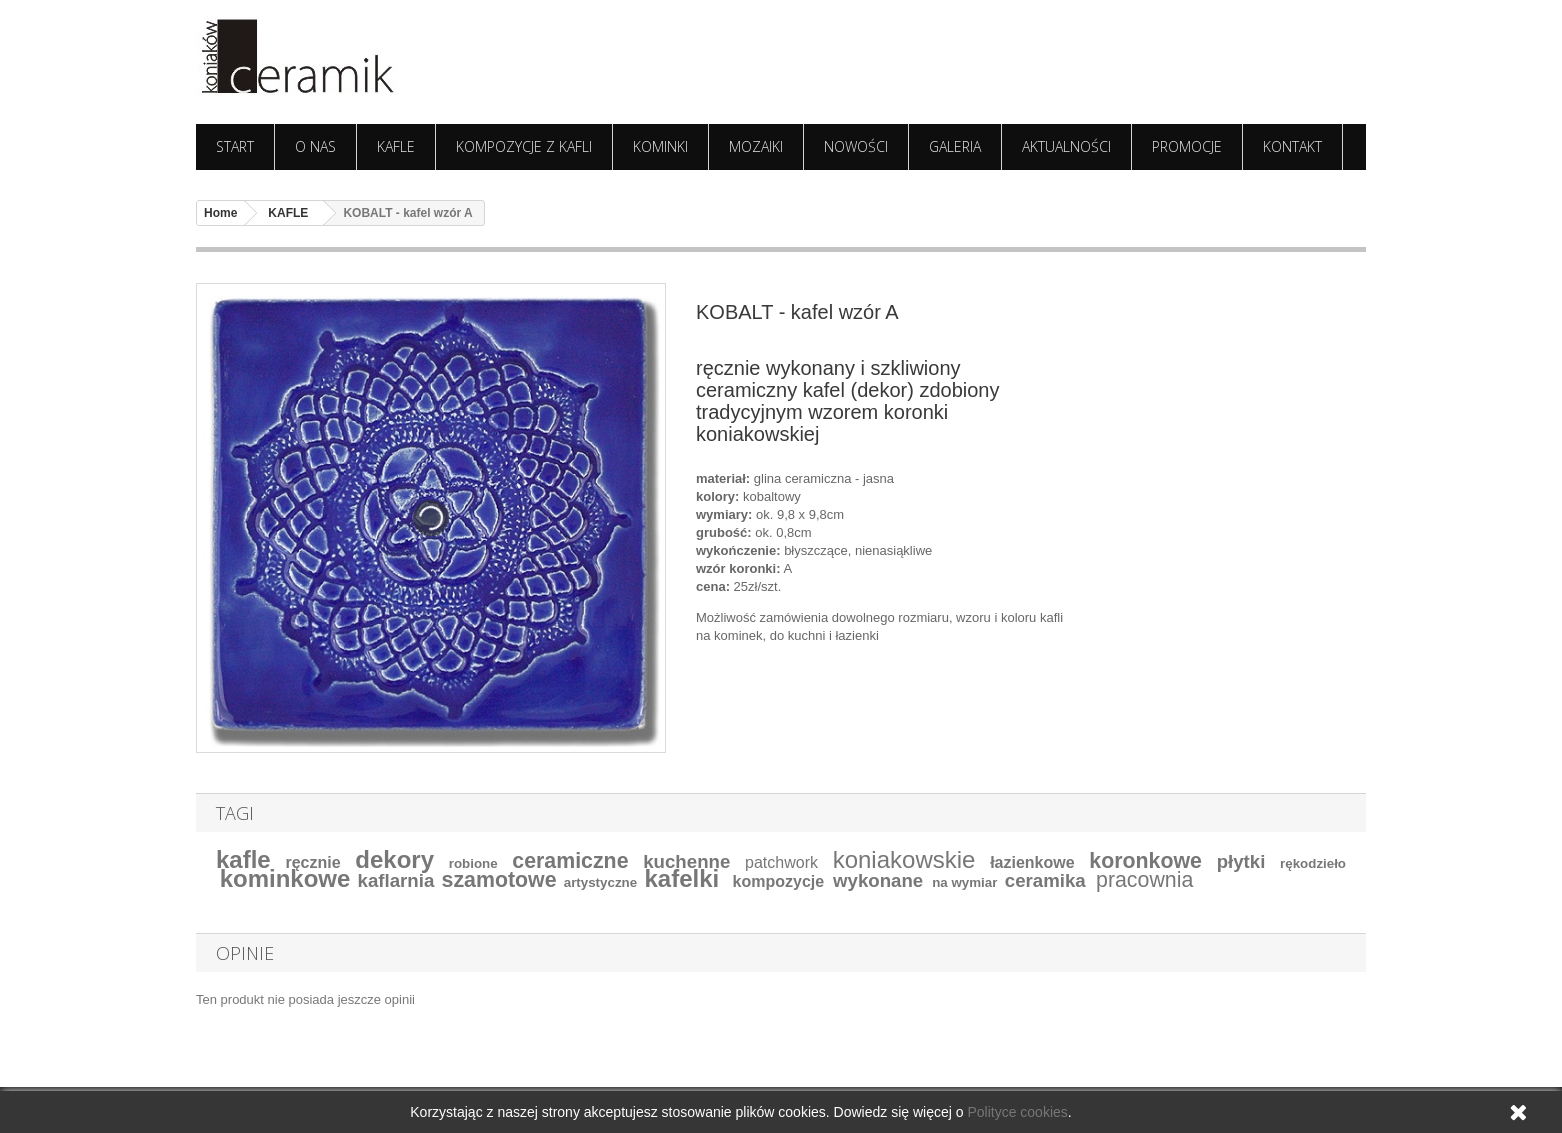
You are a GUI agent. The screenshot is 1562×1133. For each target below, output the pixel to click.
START (235, 146)
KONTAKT (1292, 146)
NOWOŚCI (856, 146)
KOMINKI (660, 146)
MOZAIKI (756, 146)
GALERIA (955, 146)
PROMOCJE (1187, 146)
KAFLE (396, 146)
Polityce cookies (1017, 1112)
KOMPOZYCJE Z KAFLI (524, 146)
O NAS (315, 146)
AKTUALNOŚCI (1066, 146)
